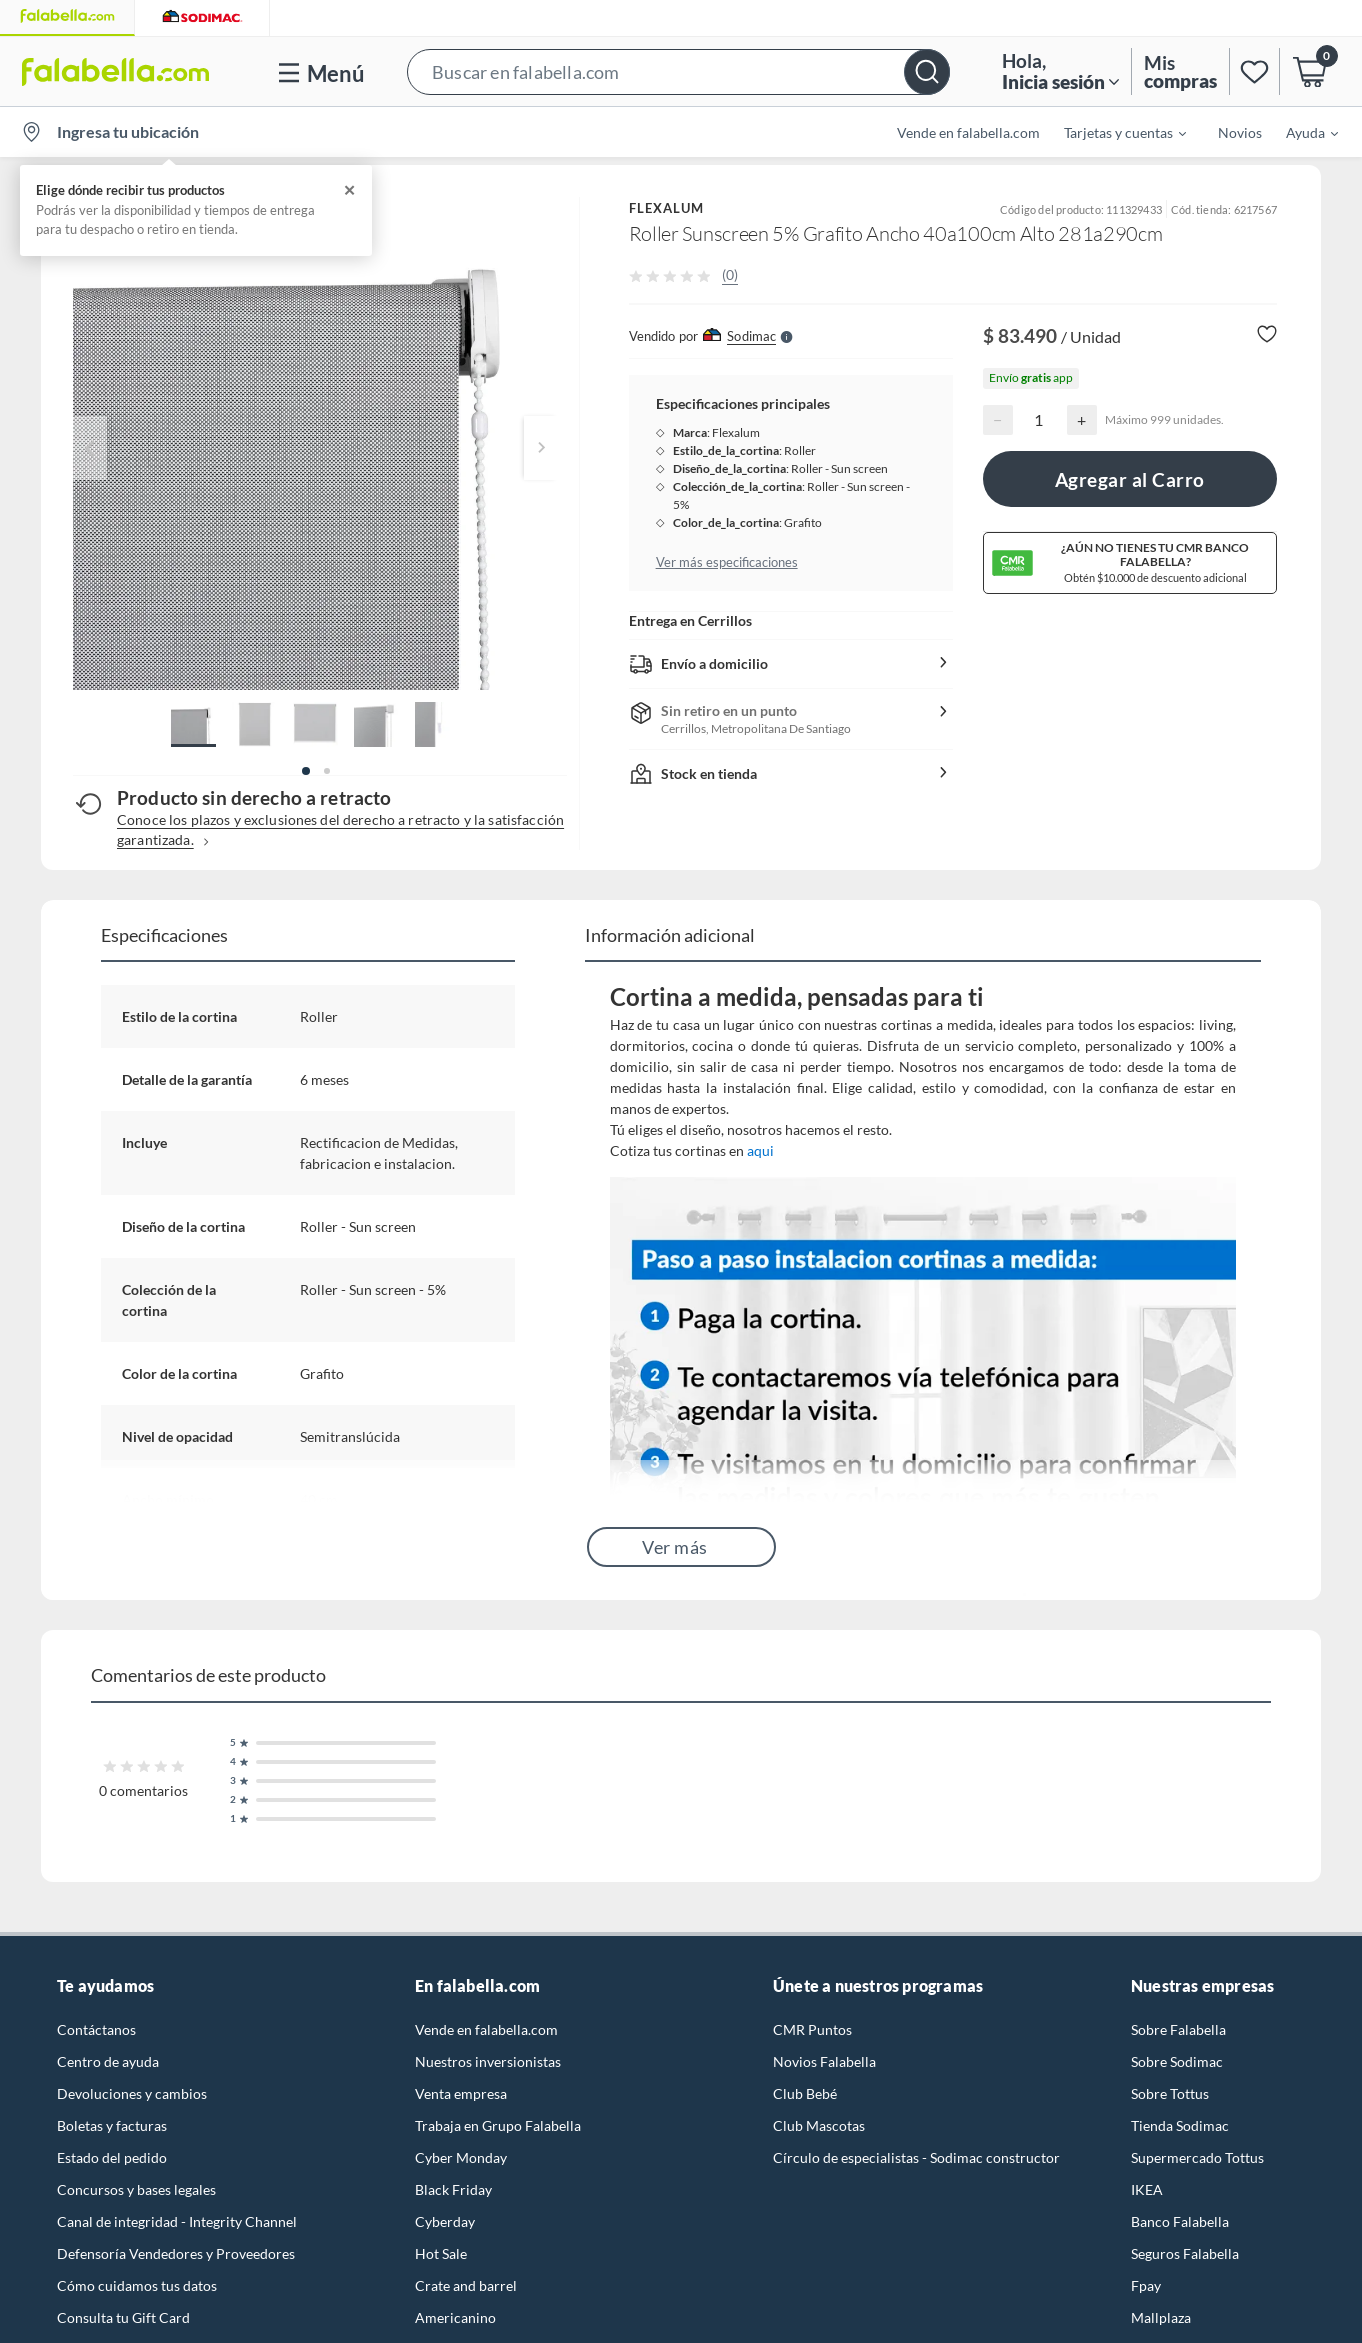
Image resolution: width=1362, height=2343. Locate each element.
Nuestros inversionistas (488, 2061)
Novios (1240, 132)
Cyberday (445, 2221)
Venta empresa (461, 2093)
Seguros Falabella (1185, 2253)
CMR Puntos (812, 2029)
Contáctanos (96, 2029)
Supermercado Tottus (1197, 2157)
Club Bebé (805, 2093)
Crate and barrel (466, 2285)
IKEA (1147, 2189)
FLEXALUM (667, 208)
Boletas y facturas (112, 2125)
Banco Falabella (1180, 2221)
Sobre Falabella (1178, 2029)
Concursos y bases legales (136, 2189)
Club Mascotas (819, 2125)
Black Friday (453, 2189)
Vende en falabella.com (968, 132)
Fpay (1146, 2285)
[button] (678, 71)
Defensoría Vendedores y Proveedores (176, 2253)
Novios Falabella (824, 2061)
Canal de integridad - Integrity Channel (177, 2221)
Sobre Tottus (1170, 2093)
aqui (760, 1150)
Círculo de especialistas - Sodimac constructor (916, 2157)
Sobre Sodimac (1177, 2061)
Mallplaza (1161, 2317)
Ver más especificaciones (727, 562)
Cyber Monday (461, 2157)
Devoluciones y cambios (132, 2093)
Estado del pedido (112, 2157)
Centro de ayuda (108, 2061)
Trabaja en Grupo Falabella (498, 2125)
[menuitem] (1113, 132)
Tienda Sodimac (1180, 2125)
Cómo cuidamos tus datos (137, 2285)
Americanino (455, 2317)
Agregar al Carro (1130, 479)
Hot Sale (441, 2253)
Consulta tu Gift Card (123, 2317)
